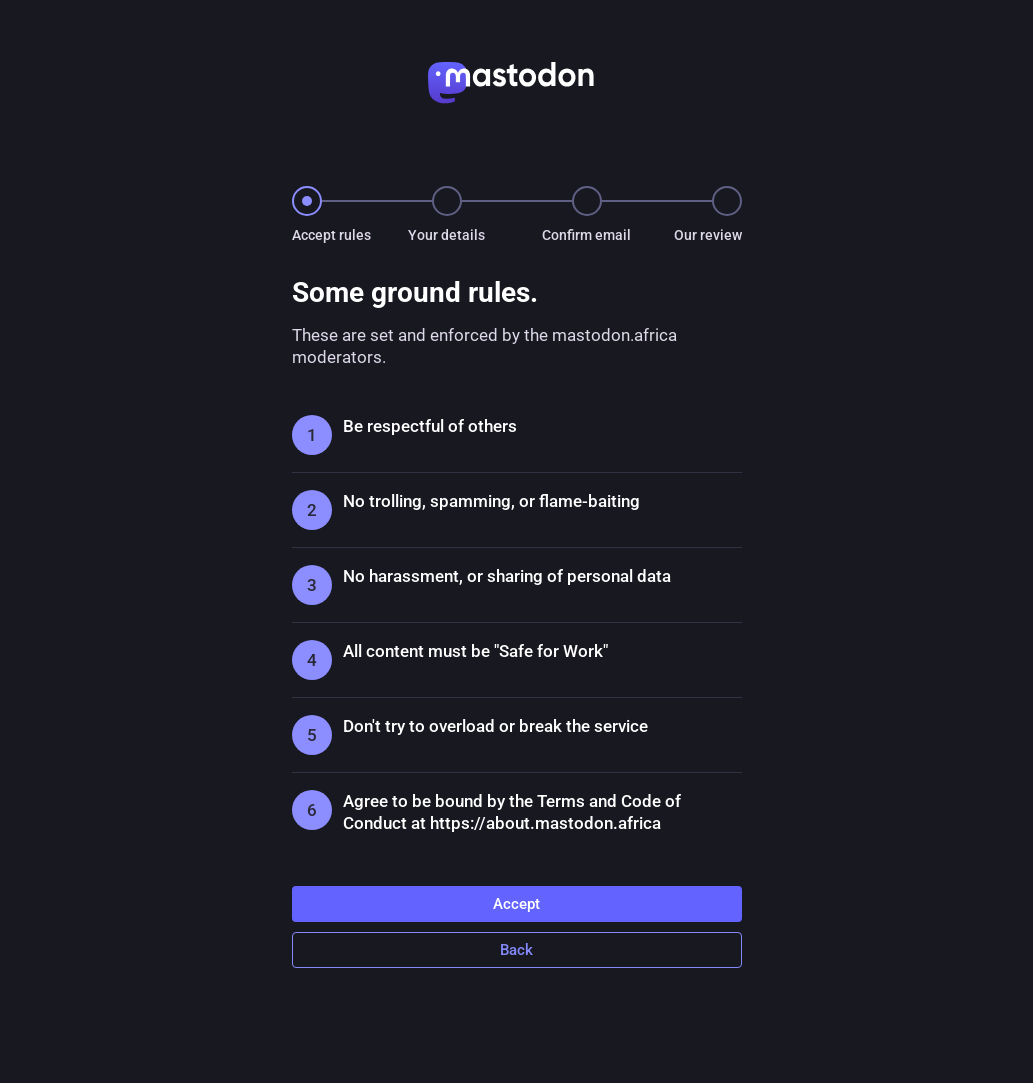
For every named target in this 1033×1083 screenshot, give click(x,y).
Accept (516, 904)
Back (516, 950)
